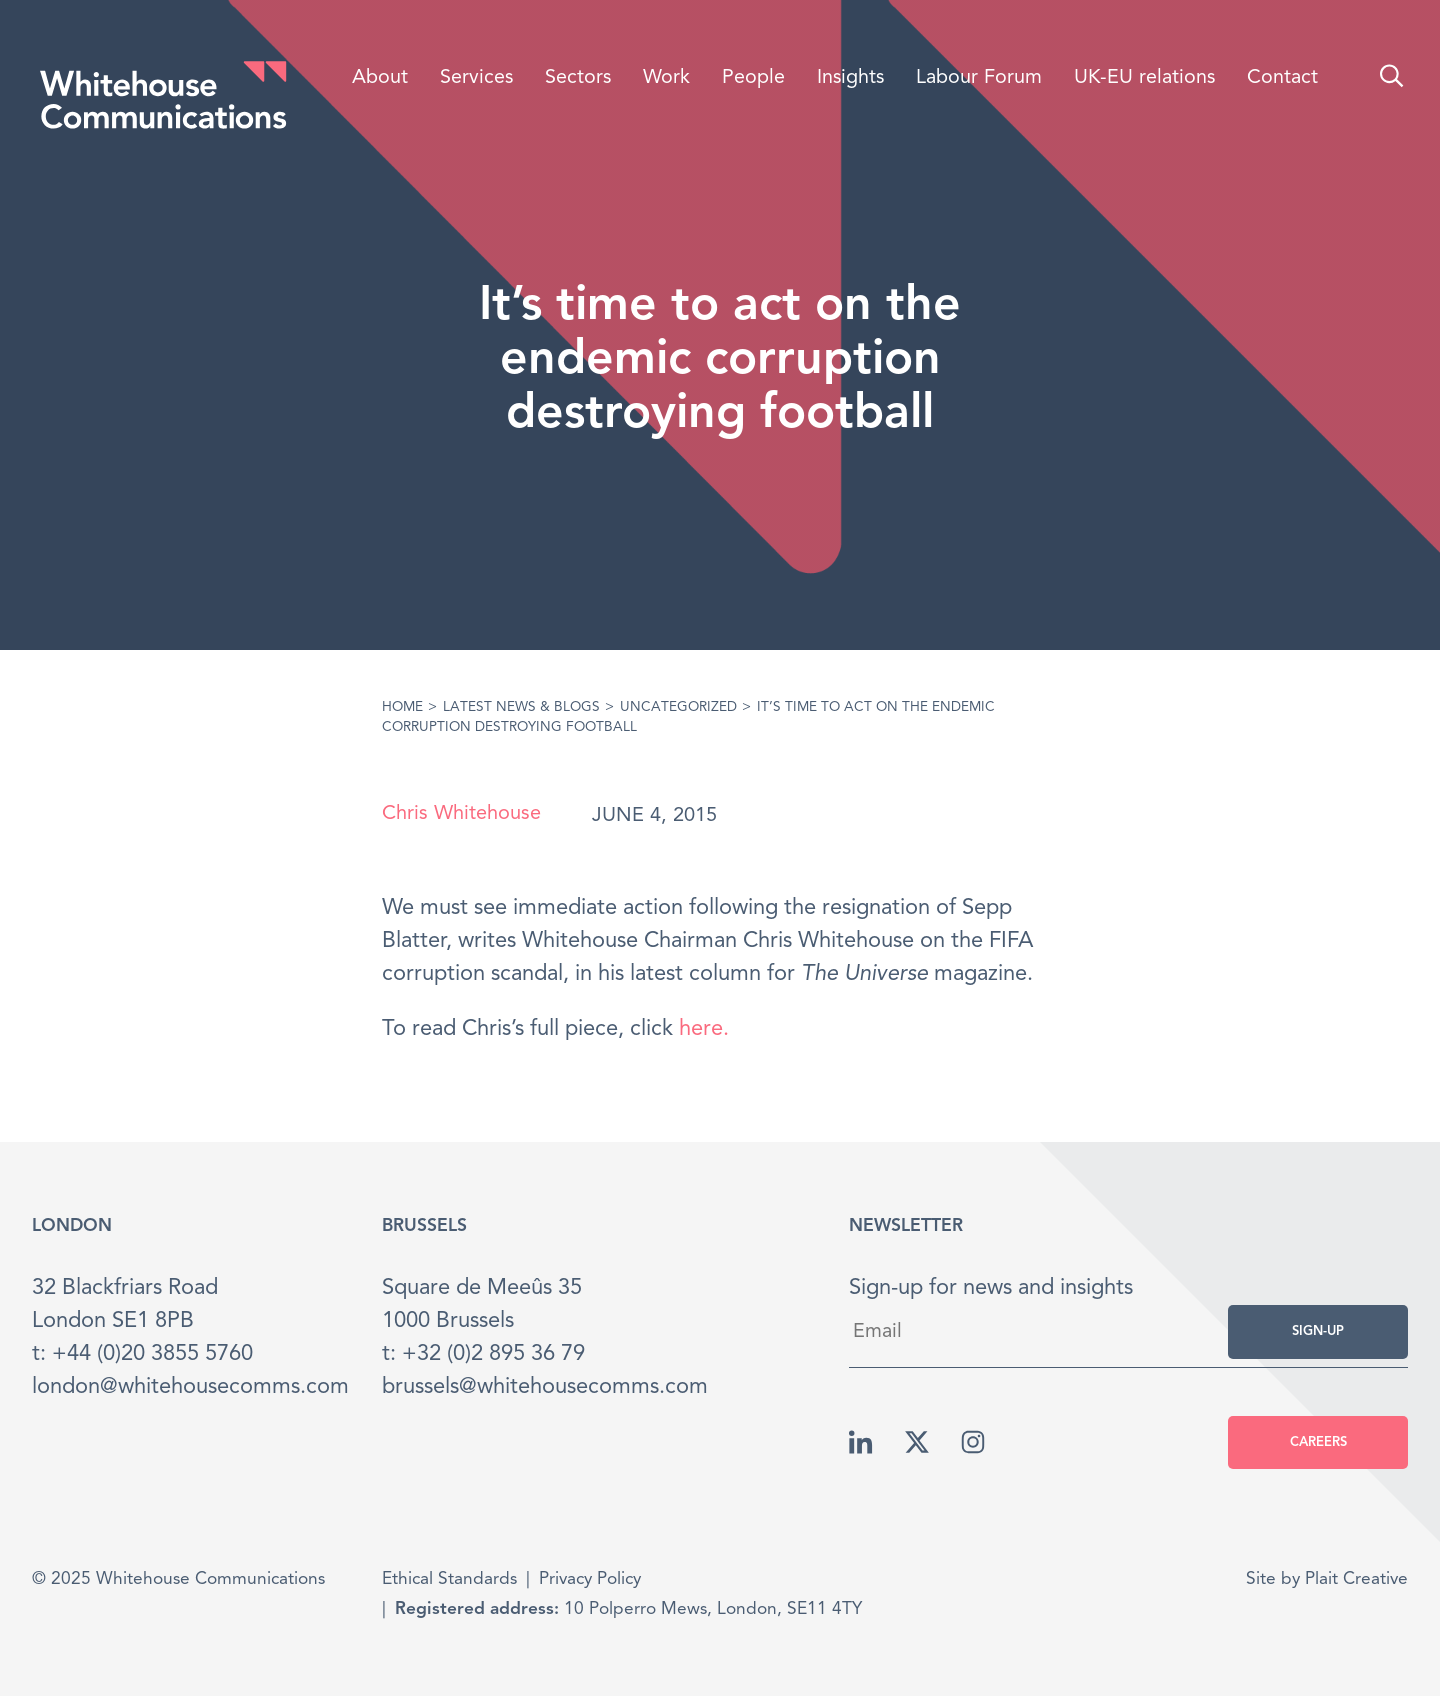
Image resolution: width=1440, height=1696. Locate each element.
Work (666, 78)
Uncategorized (678, 707)
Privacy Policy (590, 1579)
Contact (1282, 78)
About (380, 78)
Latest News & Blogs (521, 707)
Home (402, 707)
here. (704, 1029)
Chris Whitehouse (461, 814)
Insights (850, 78)
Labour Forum (979, 78)
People (753, 78)
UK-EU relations (1144, 78)
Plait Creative (1356, 1579)
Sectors (578, 78)
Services (476, 78)
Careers (1318, 1442)
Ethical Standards (449, 1579)
